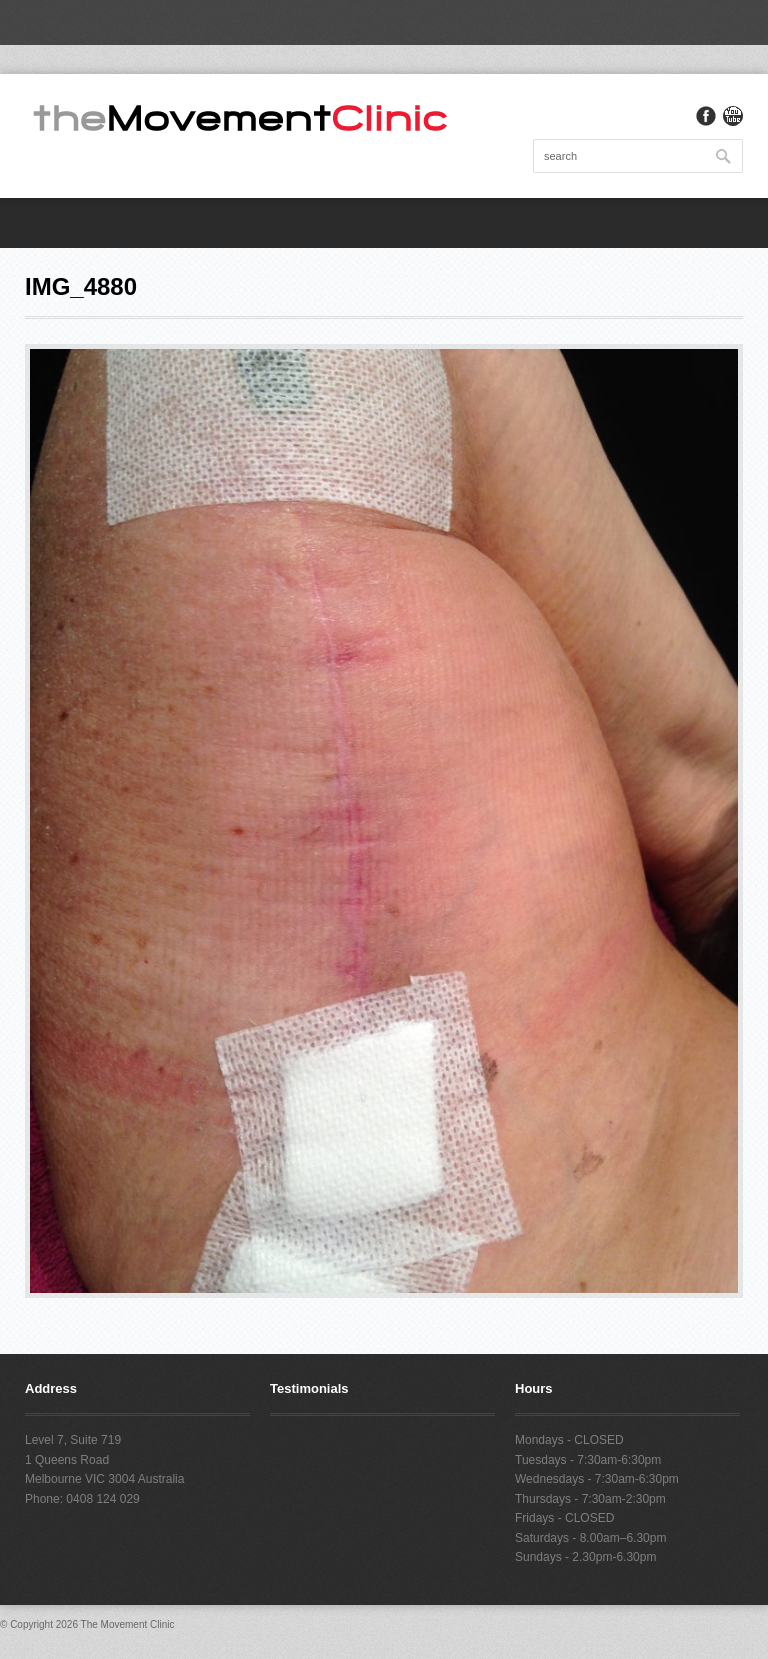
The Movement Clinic (128, 1624)
